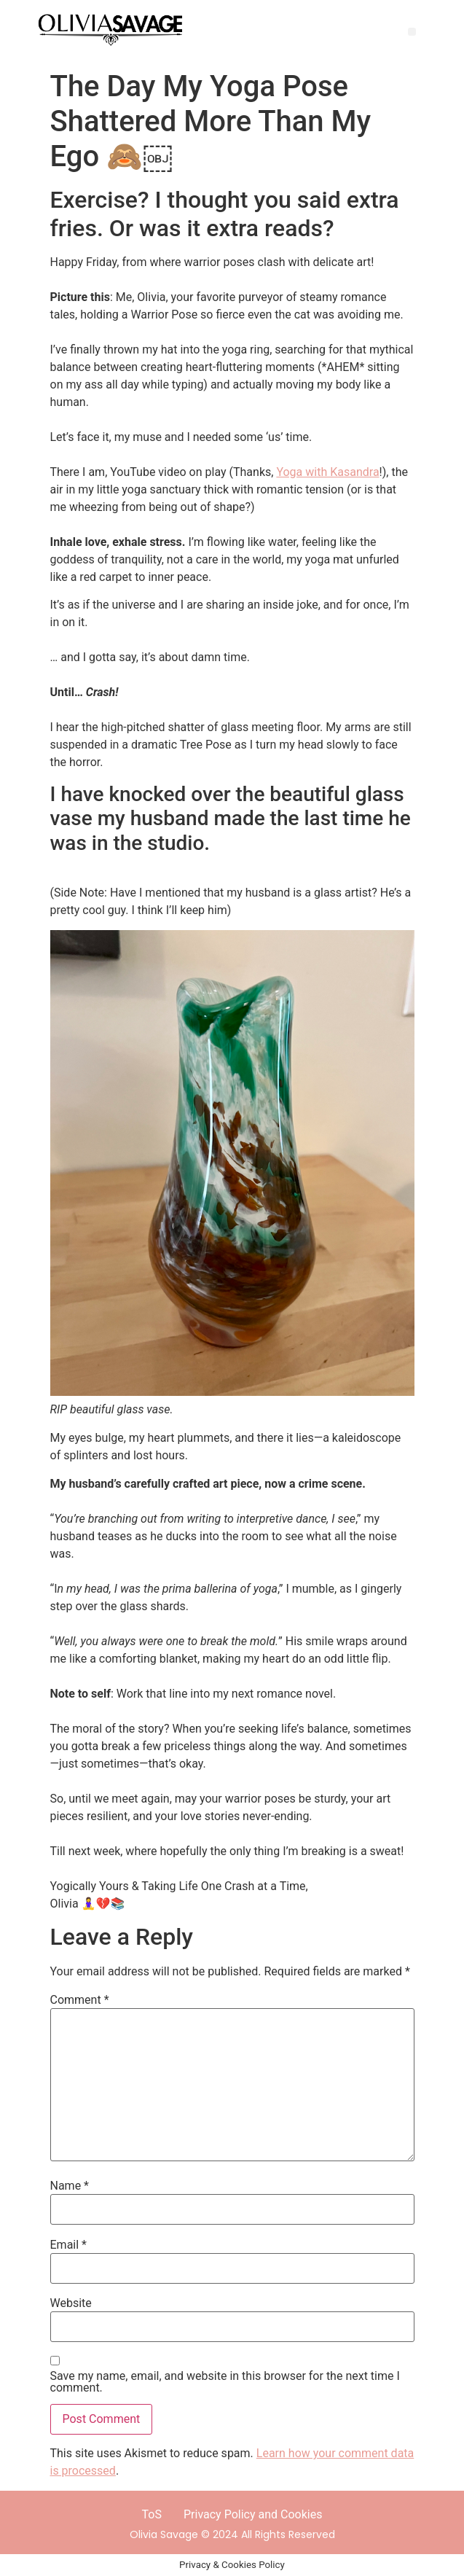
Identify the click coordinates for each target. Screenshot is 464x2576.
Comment (79, 2000)
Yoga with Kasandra (327, 472)
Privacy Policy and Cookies (253, 2514)
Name (70, 2186)
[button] (412, 32)
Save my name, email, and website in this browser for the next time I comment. (225, 2382)
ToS (152, 2514)
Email (68, 2245)
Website (71, 2303)
